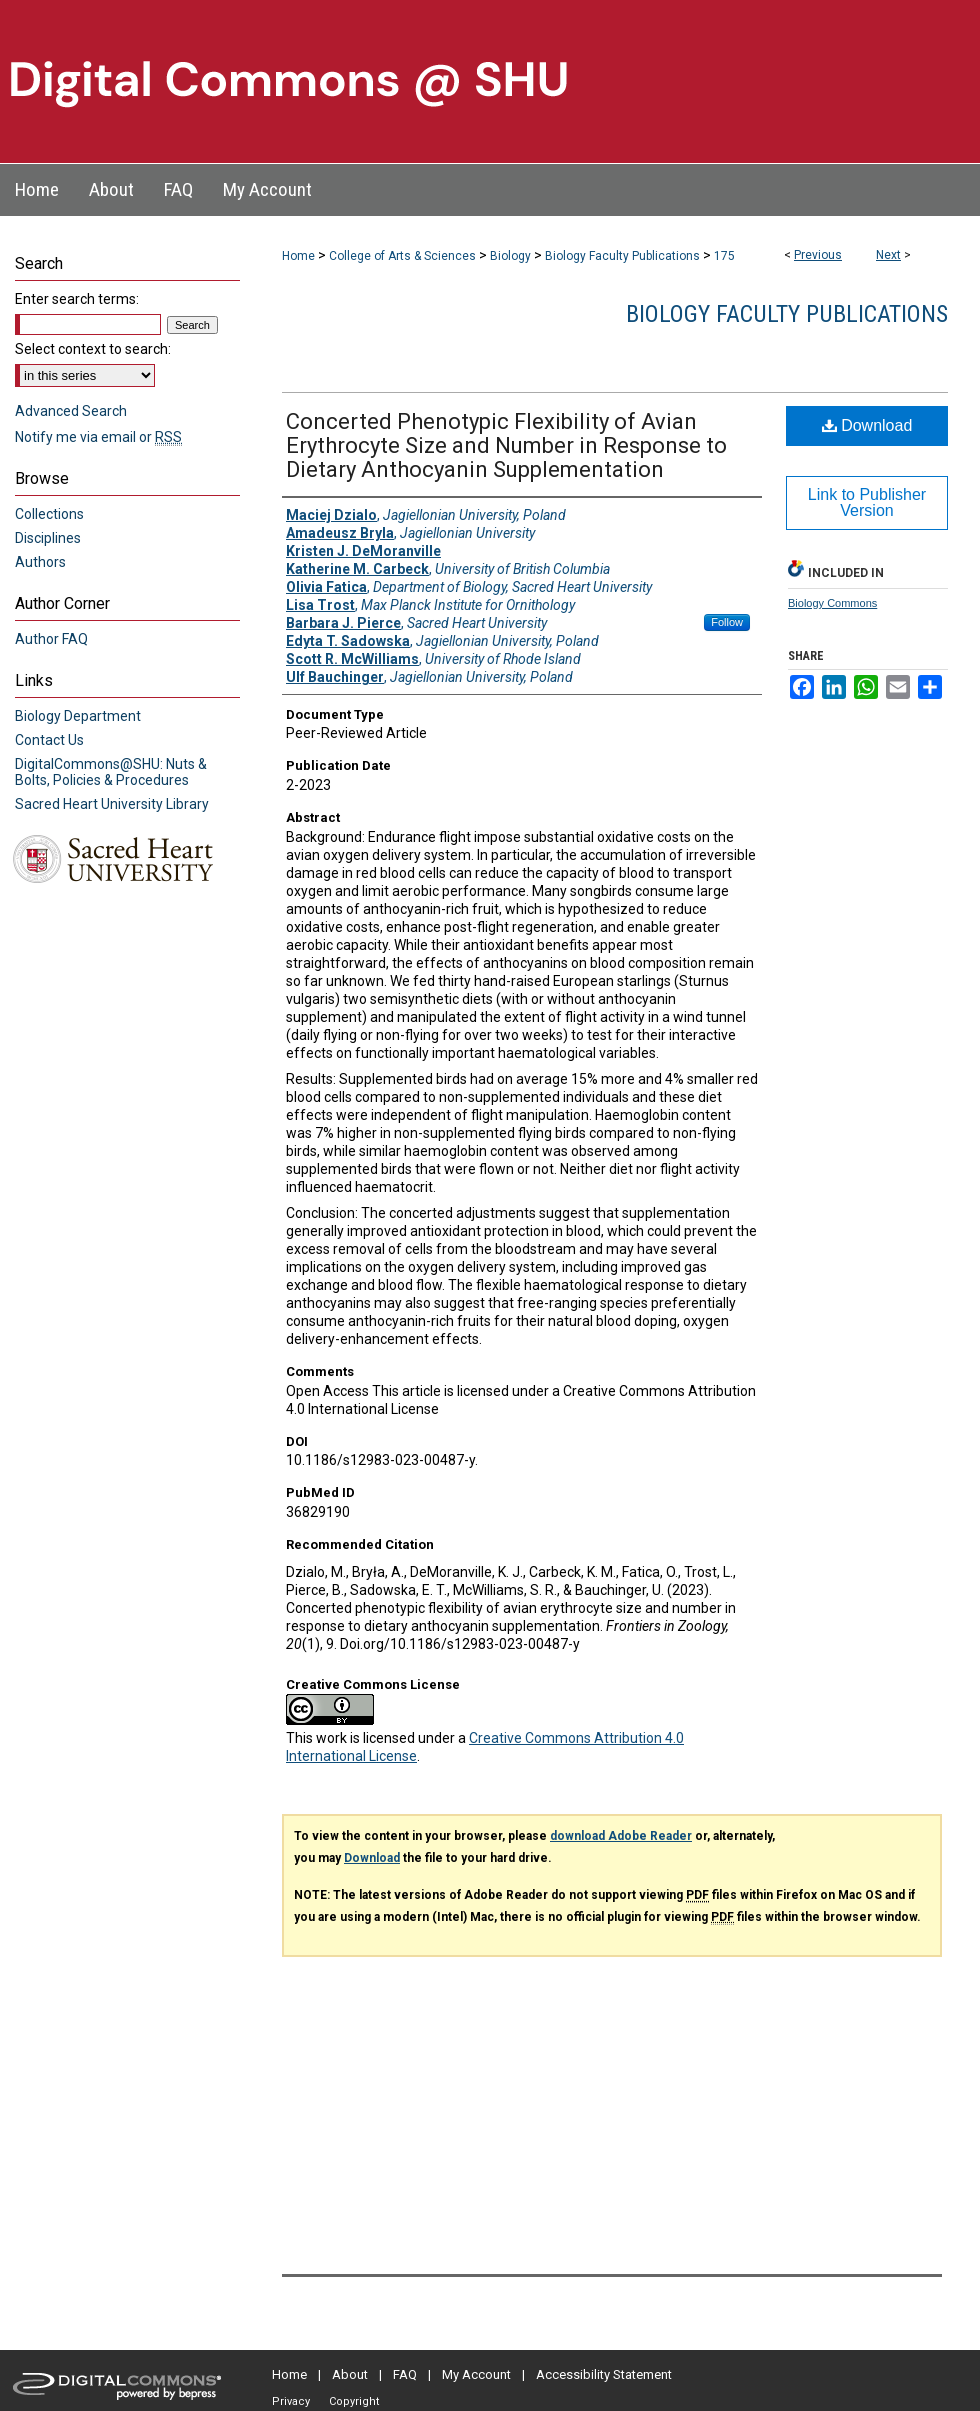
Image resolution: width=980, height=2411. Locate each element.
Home (298, 256)
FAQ (405, 2374)
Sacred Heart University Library (112, 804)
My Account (476, 2374)
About (350, 2374)
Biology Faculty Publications (622, 256)
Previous (818, 255)
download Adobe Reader (621, 1836)
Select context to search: (93, 349)
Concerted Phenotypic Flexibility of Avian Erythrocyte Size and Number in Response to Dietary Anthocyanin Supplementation (506, 445)
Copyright (354, 2401)
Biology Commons (832, 603)
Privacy (291, 2401)
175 (724, 256)
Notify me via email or (98, 437)
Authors (40, 562)
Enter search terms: (77, 299)
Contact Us (49, 740)
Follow (727, 622)
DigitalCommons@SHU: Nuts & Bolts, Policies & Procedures (111, 772)
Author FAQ (51, 639)
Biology (510, 256)
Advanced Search (71, 411)
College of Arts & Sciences (402, 256)
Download (867, 425)
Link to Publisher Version (867, 502)
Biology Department (78, 716)
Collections (49, 514)
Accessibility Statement (604, 2374)
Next (888, 255)
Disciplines (48, 538)
